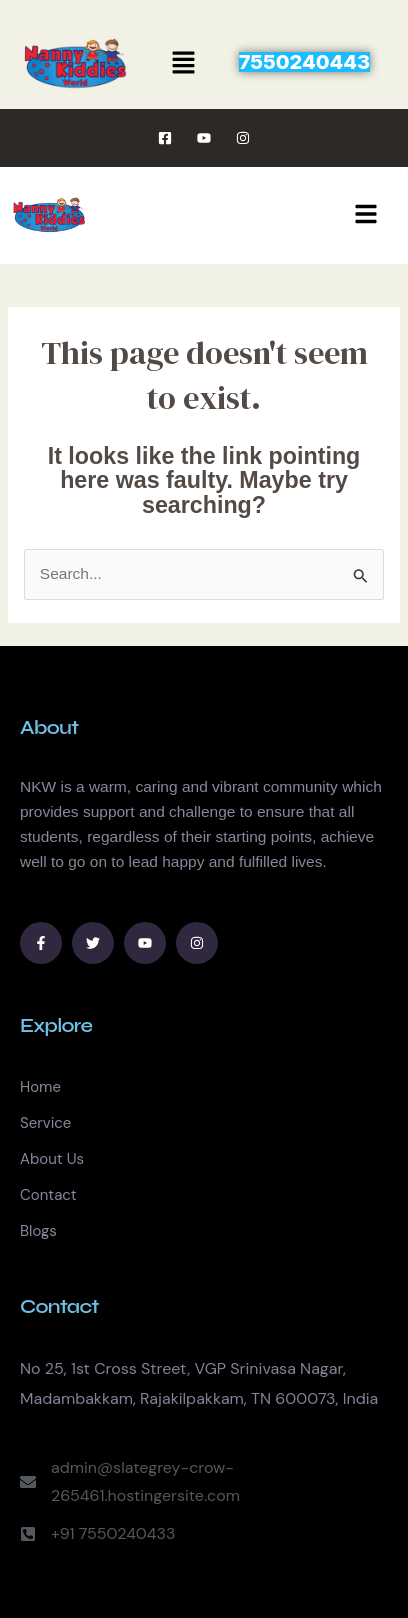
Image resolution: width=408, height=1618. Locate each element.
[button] (184, 64)
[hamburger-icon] (365, 215)
